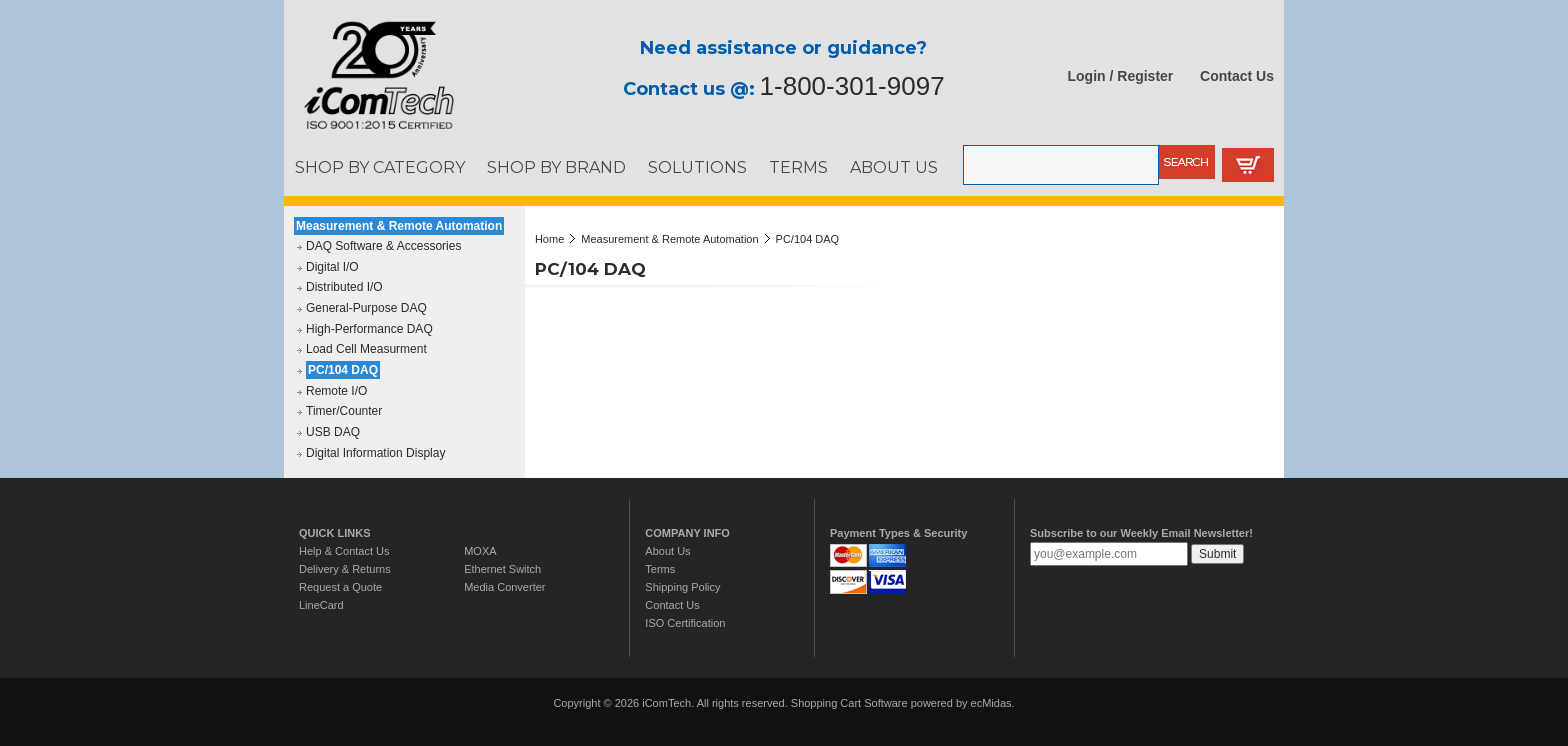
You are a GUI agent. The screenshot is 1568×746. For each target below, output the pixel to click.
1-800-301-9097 (852, 86)
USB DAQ (333, 432)
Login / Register (1121, 76)
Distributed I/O (344, 287)
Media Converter (504, 587)
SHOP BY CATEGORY (380, 167)
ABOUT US (894, 167)
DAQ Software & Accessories (383, 246)
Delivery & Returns (345, 569)
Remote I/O (336, 391)
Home (549, 239)
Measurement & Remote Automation (399, 226)
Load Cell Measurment (366, 349)
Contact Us (1237, 76)
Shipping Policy (682, 587)
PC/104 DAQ (343, 370)
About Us (667, 551)
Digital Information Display (375, 453)
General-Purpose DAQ (366, 308)
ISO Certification (685, 623)
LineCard (321, 605)
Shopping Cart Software (849, 703)
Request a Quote (340, 587)
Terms (660, 569)
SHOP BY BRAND (556, 167)
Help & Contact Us (344, 551)
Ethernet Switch (502, 569)
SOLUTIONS (697, 167)
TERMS (798, 167)
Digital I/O (332, 267)
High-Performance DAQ (369, 329)
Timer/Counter (344, 411)
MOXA (480, 551)
